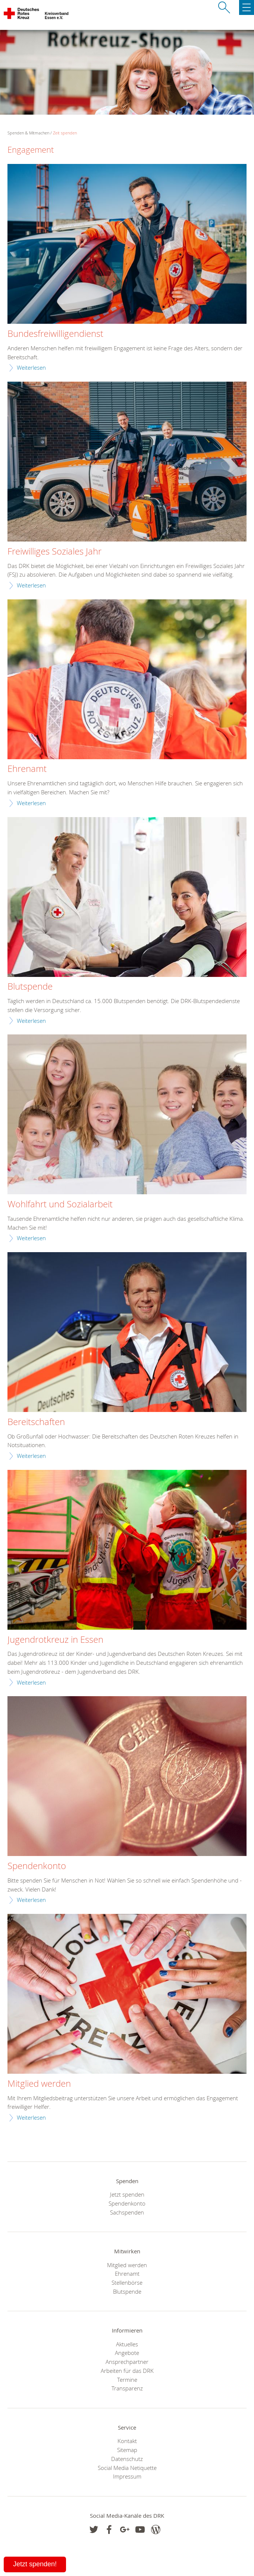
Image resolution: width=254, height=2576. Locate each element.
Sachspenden (127, 2212)
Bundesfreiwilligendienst (55, 333)
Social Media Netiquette (127, 2467)
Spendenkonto (36, 1866)
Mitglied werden (39, 2083)
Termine (127, 2379)
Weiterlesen (31, 367)
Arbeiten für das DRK (127, 2370)
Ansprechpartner (127, 2361)
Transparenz (127, 2388)
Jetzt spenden (127, 2194)
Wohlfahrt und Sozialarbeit (60, 1204)
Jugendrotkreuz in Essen (55, 1639)
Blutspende (30, 986)
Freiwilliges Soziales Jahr (54, 551)
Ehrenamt (27, 769)
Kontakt (127, 2441)
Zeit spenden (65, 133)
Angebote (127, 2352)
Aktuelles (127, 2344)
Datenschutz (127, 2458)
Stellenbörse (127, 2282)
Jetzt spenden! (35, 2564)
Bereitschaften (36, 1422)
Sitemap (127, 2450)
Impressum (127, 2476)
